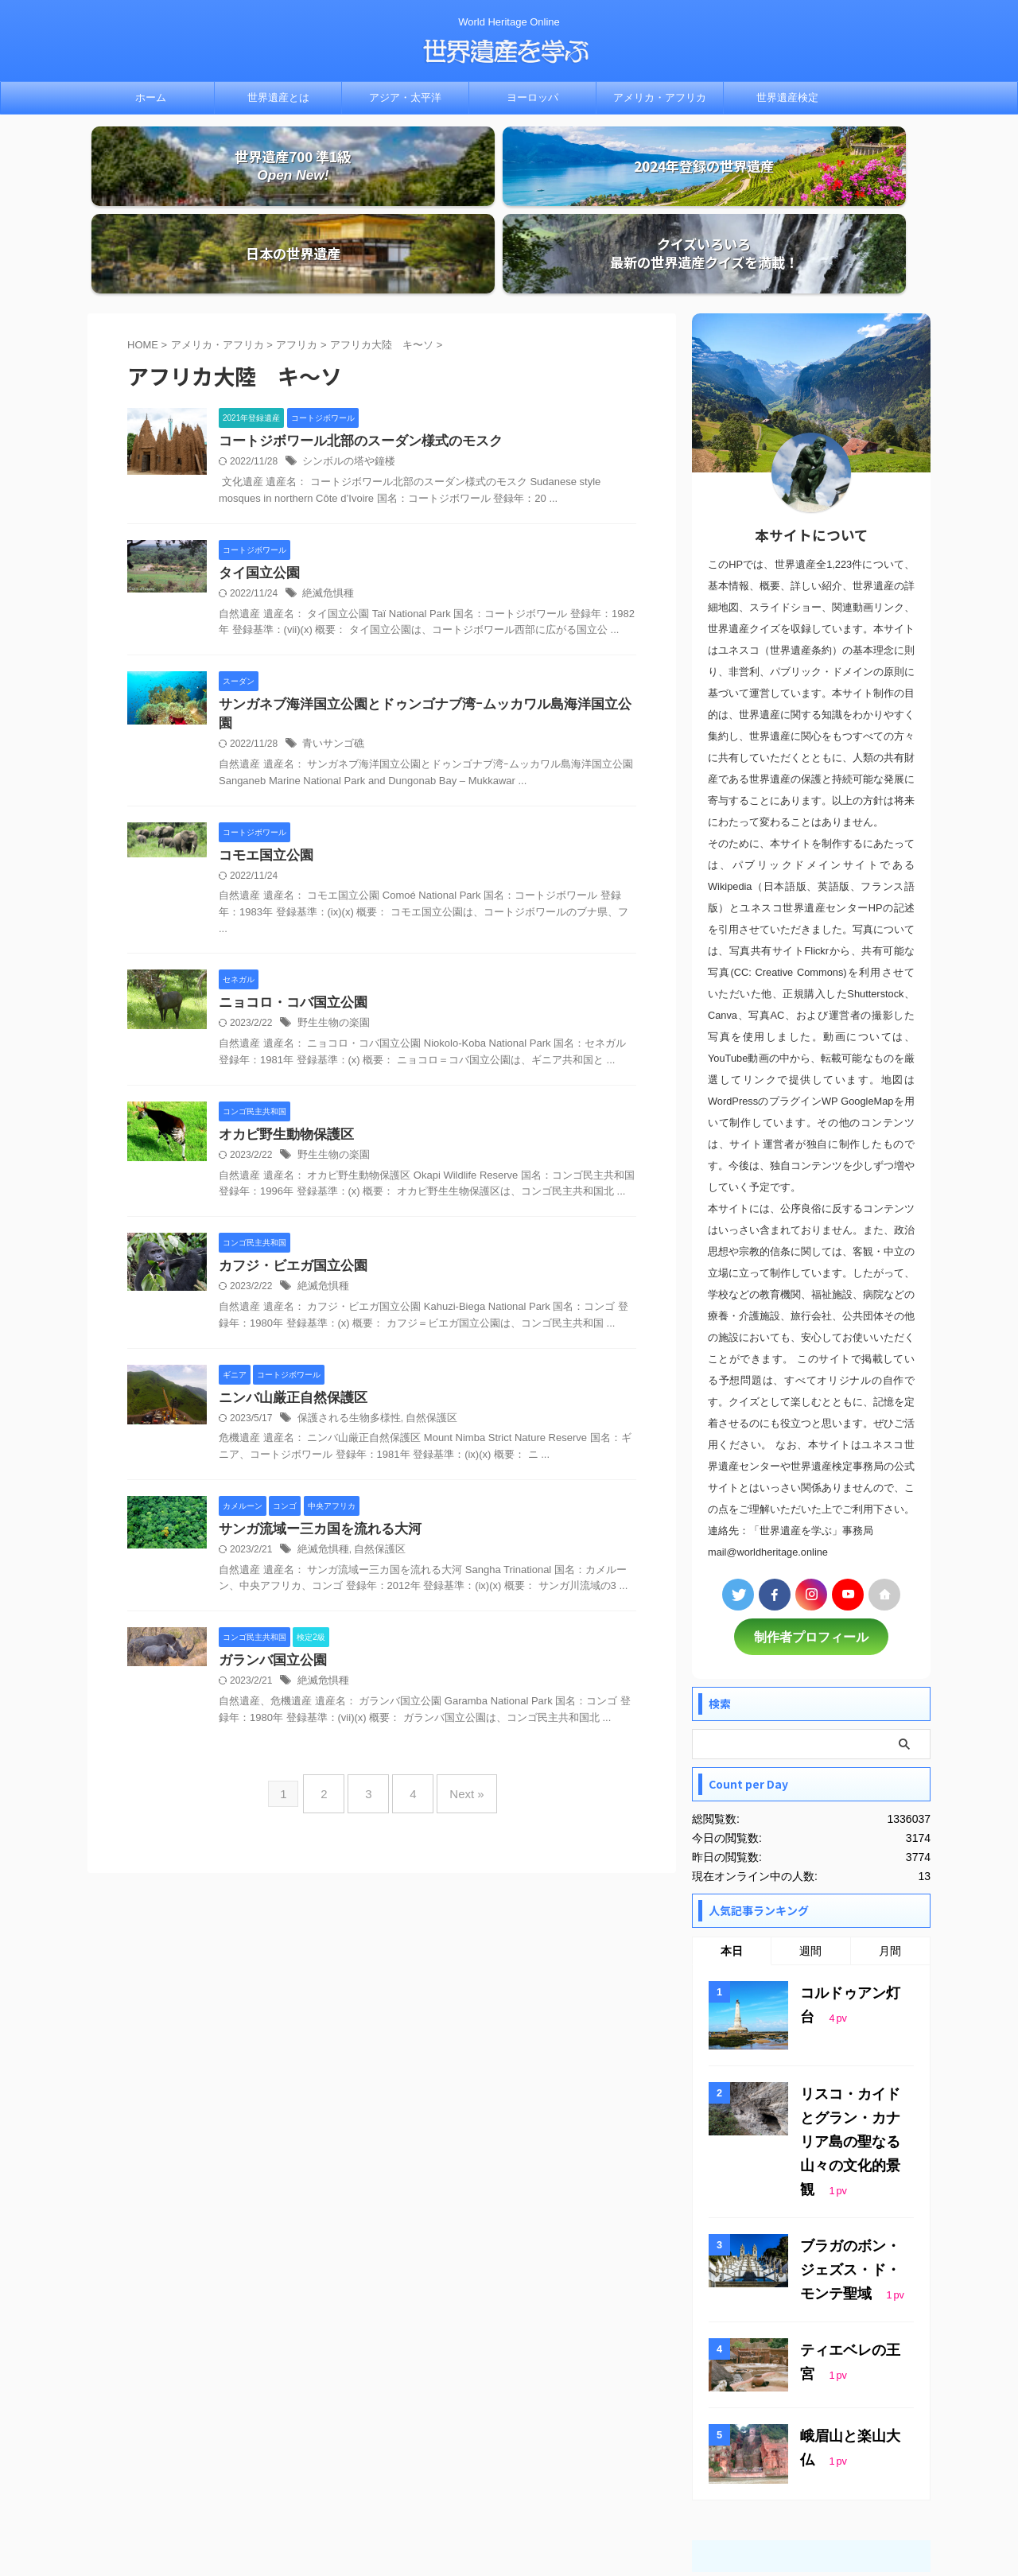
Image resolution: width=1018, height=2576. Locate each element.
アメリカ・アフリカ (659, 97)
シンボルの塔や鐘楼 (345, 387)
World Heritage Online (509, 2502)
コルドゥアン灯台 (848, 1914)
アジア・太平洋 (405, 97)
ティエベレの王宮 (848, 2232)
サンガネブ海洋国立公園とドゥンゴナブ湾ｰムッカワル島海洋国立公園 (419, 632)
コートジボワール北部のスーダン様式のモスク (352, 366)
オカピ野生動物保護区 (282, 1047)
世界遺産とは (278, 97)
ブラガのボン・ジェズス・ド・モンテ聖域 (853, 2155)
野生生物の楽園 (330, 935)
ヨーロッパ (532, 97)
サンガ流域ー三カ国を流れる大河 (314, 1445)
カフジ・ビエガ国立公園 (289, 1180)
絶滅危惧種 (326, 520)
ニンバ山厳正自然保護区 (289, 1312)
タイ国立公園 (257, 499)
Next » (454, 1705)
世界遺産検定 (787, 97)
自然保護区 (421, 1333)
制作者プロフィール (811, 1560)
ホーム (150, 97)
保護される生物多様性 (345, 1333)
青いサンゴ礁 (330, 653)
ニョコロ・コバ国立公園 (289, 914)
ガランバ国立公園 (270, 1578)
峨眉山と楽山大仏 (848, 2318)
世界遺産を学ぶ (509, 2525)
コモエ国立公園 (263, 764)
